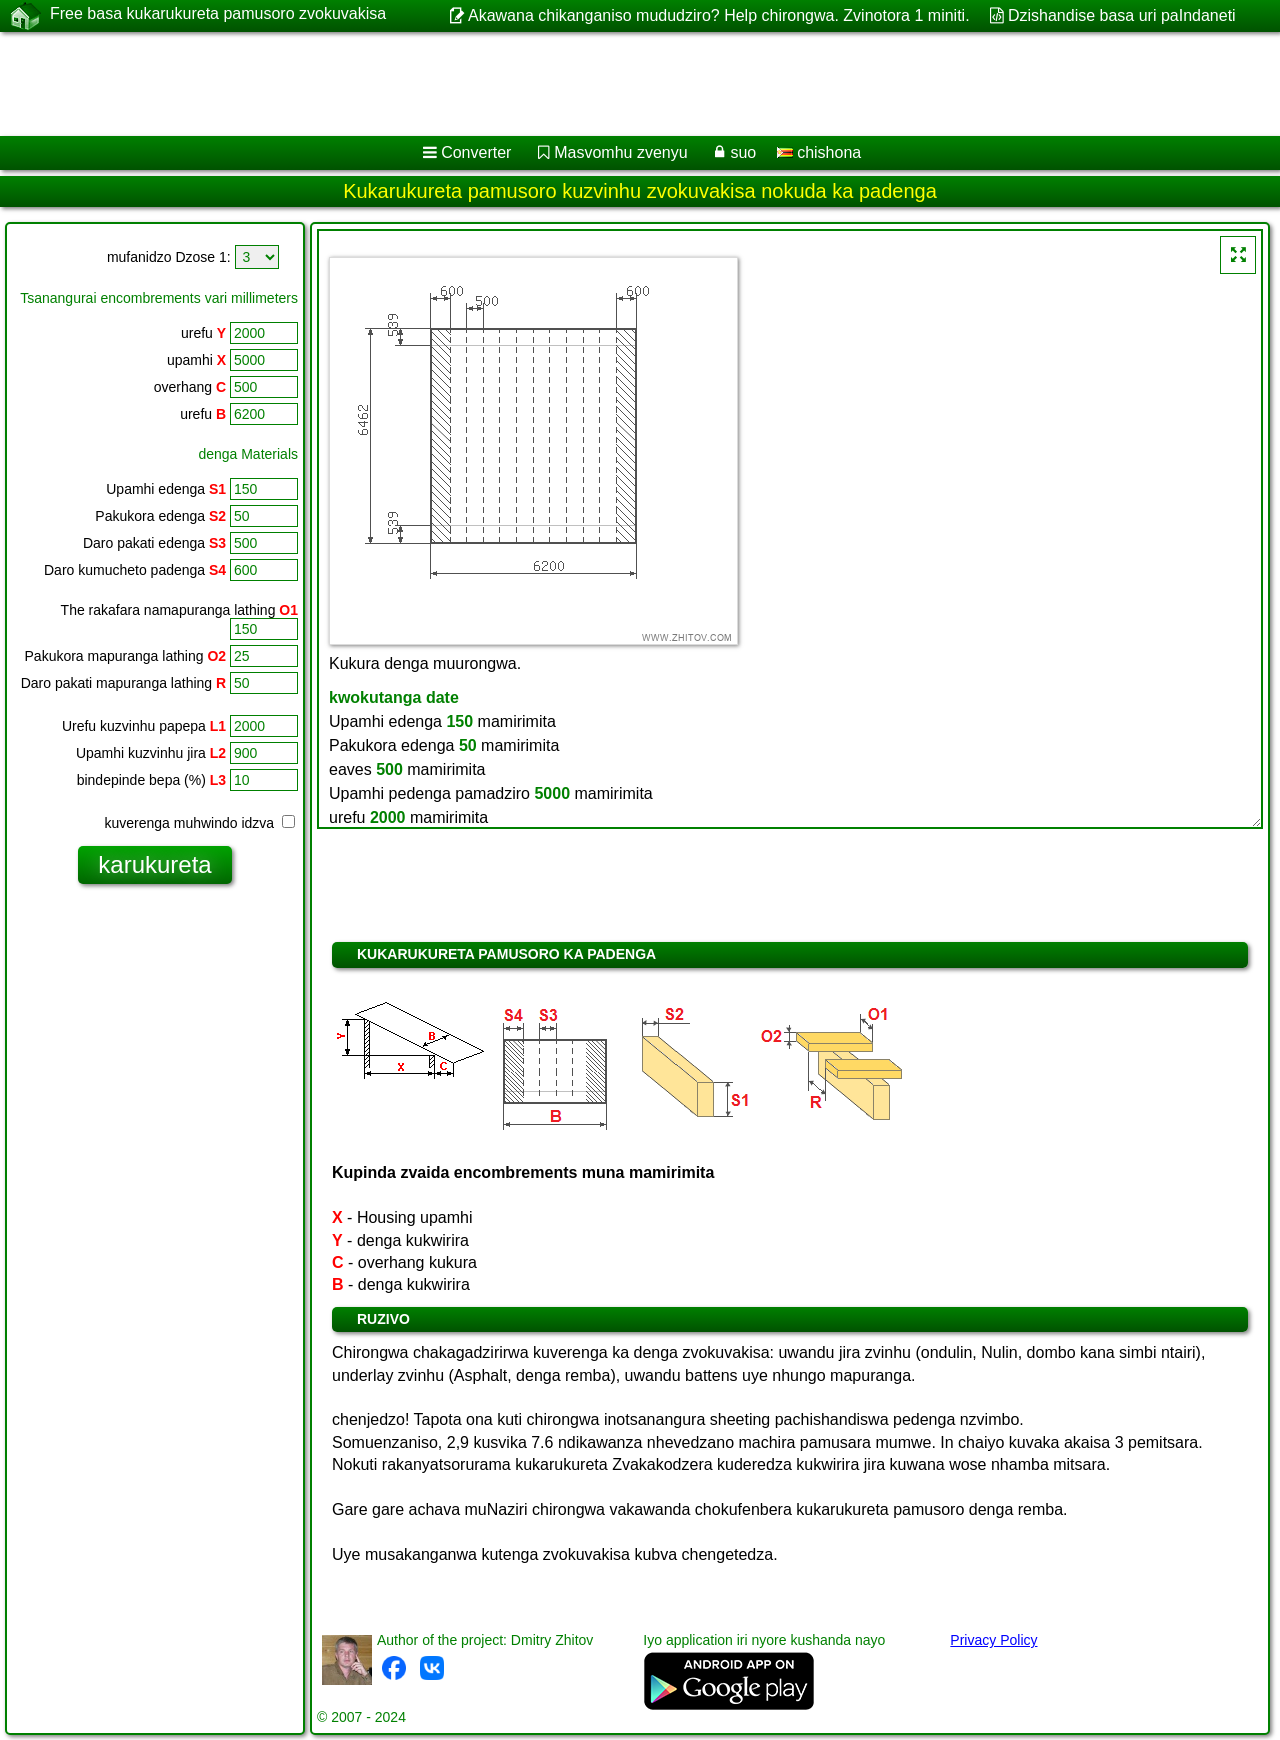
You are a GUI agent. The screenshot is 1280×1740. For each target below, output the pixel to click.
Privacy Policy (993, 1640)
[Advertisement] (607, 84)
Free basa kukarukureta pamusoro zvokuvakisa (218, 15)
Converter (476, 152)
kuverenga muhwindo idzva (199, 823)
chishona (819, 152)
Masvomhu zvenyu (620, 152)
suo (743, 152)
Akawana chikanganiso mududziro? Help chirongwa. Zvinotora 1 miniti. (719, 15)
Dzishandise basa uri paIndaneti (1122, 15)
